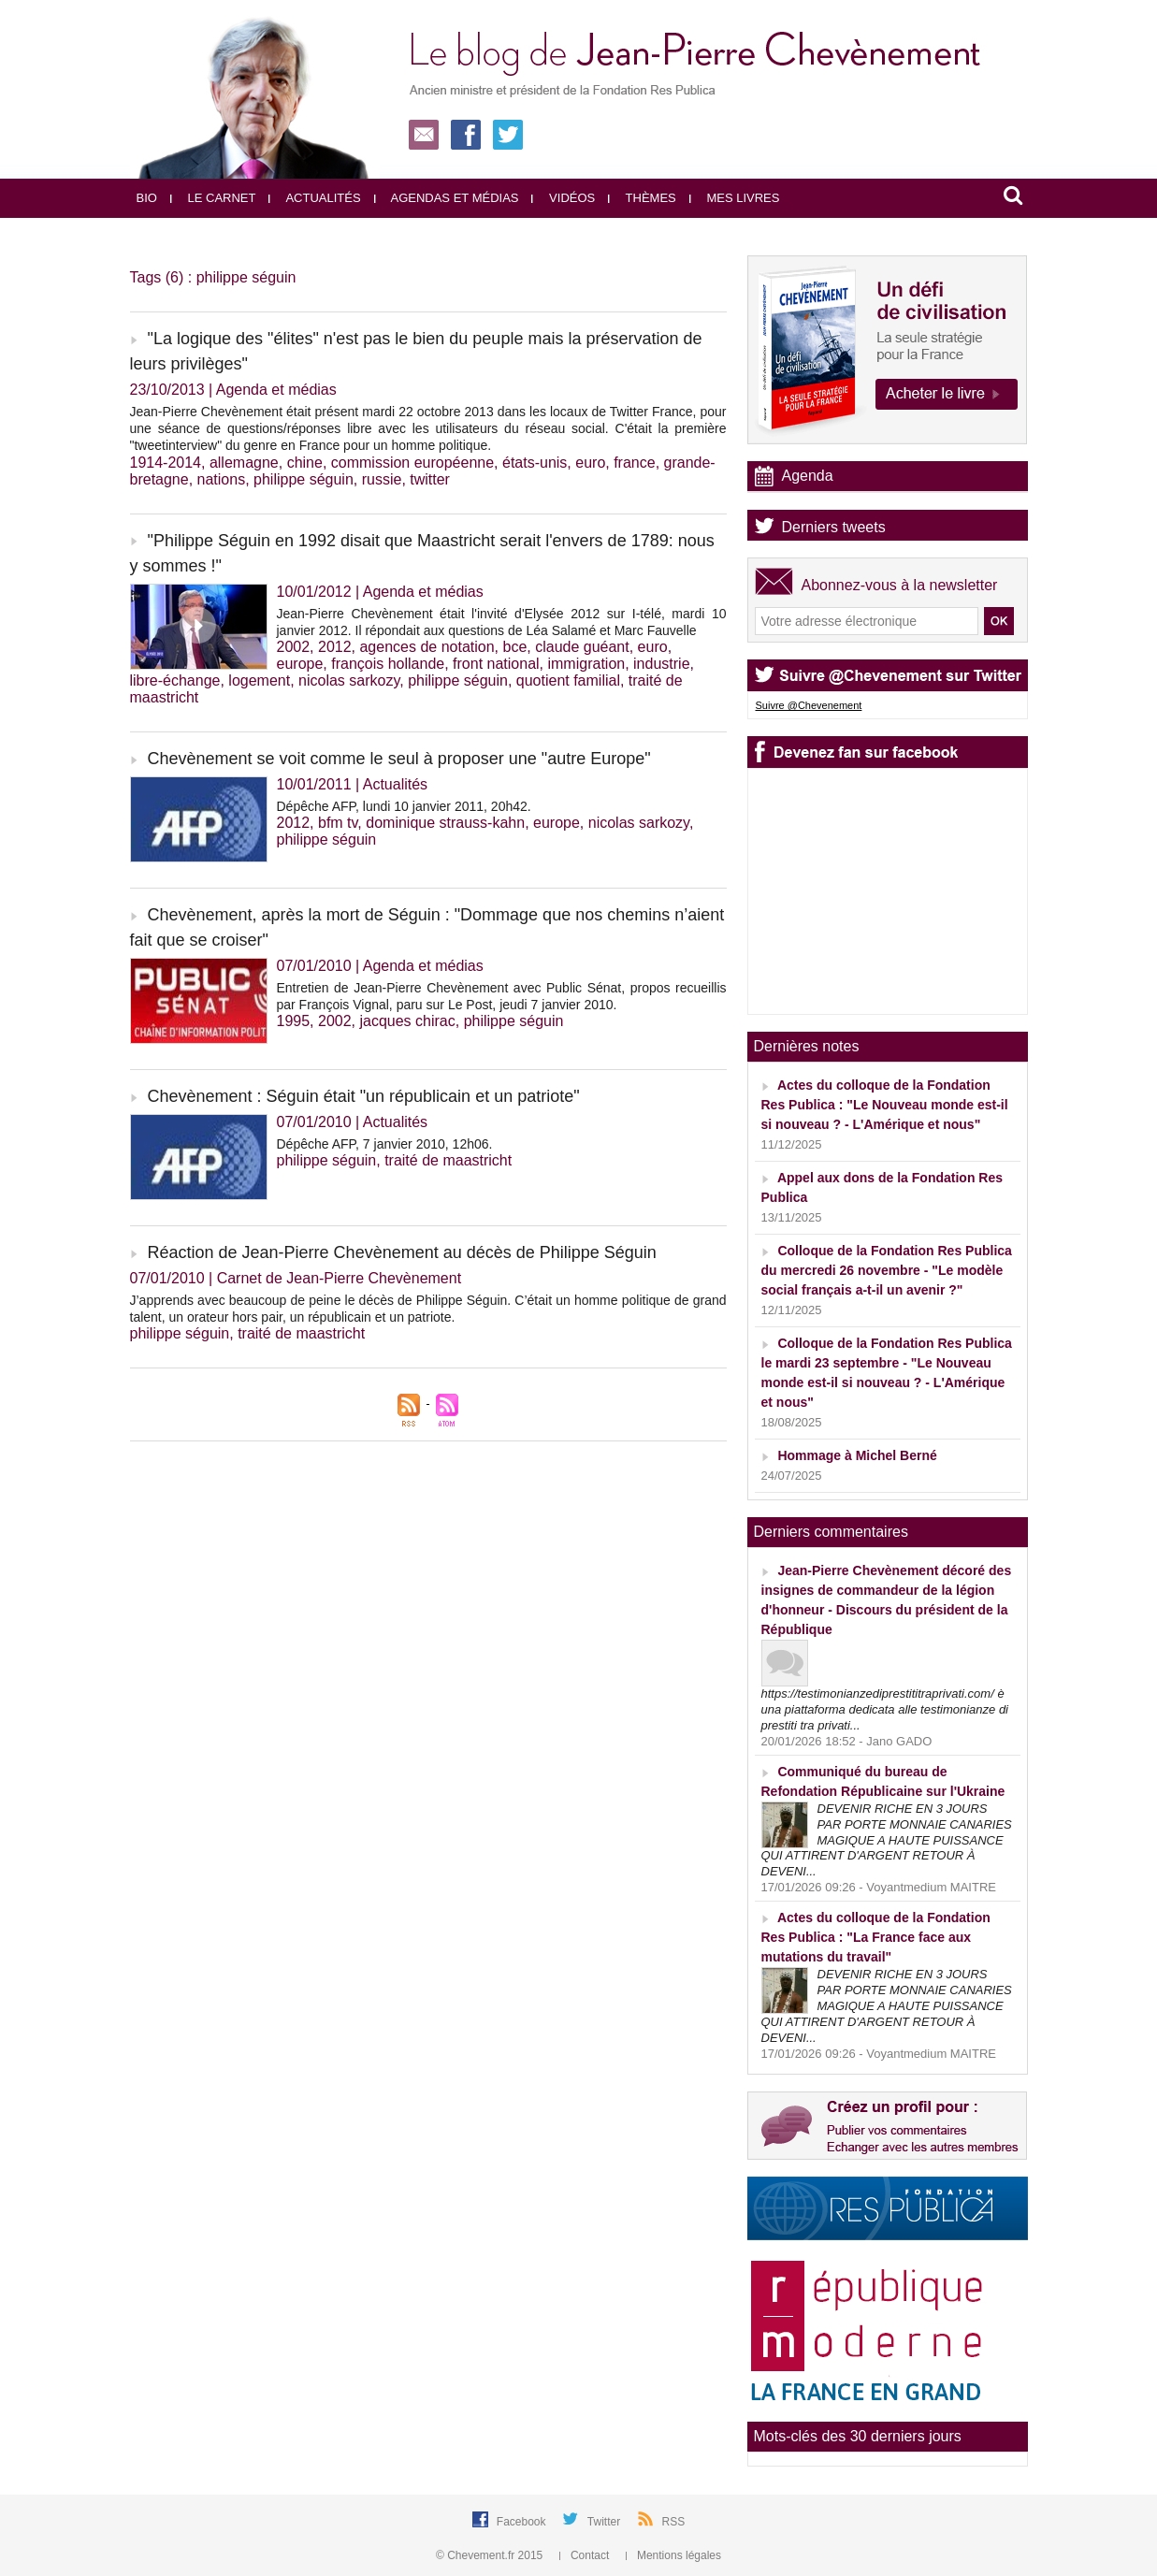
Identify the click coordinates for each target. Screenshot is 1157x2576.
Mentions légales (673, 2555)
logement (259, 680)
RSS (674, 2521)
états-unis (534, 462)
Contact (586, 2555)
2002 (294, 647)
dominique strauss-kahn (445, 823)
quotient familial (568, 680)
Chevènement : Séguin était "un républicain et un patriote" (364, 1096)
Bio (147, 198)
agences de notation (426, 647)
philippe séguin (303, 479)
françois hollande (387, 664)
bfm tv (337, 823)
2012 (335, 647)
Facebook (523, 2521)
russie (382, 479)
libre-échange (175, 680)
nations (221, 479)
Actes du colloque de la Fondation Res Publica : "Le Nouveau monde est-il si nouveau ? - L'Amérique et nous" (884, 1105)
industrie (661, 664)
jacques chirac (407, 1021)
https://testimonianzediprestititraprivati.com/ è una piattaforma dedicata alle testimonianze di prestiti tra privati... (885, 1709)
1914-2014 (166, 462)
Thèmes (642, 198)
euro (590, 462)
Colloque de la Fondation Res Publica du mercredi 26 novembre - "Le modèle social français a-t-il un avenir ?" (886, 1270)
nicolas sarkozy (348, 680)
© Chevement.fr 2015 (491, 2555)
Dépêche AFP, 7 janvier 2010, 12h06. (385, 1143)
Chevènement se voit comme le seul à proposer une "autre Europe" (399, 758)
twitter (430, 479)
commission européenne (412, 462)
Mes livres (734, 198)
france (634, 462)
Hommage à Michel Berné (856, 1455)
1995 (294, 1021)
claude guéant (582, 647)
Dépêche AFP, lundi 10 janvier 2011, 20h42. (404, 806)
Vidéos (563, 198)
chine (305, 462)
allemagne (244, 462)
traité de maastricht (448, 1160)
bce (514, 647)
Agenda (807, 476)
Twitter (605, 2521)
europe (300, 664)
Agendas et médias (446, 198)
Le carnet (213, 198)
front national (496, 664)
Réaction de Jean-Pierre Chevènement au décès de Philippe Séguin (402, 1252)
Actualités (314, 198)
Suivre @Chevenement (809, 705)
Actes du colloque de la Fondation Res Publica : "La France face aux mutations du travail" (876, 1937)
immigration (586, 664)
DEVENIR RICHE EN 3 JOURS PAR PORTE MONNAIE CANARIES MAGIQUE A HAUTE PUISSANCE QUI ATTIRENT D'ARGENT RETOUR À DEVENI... (886, 1840)
